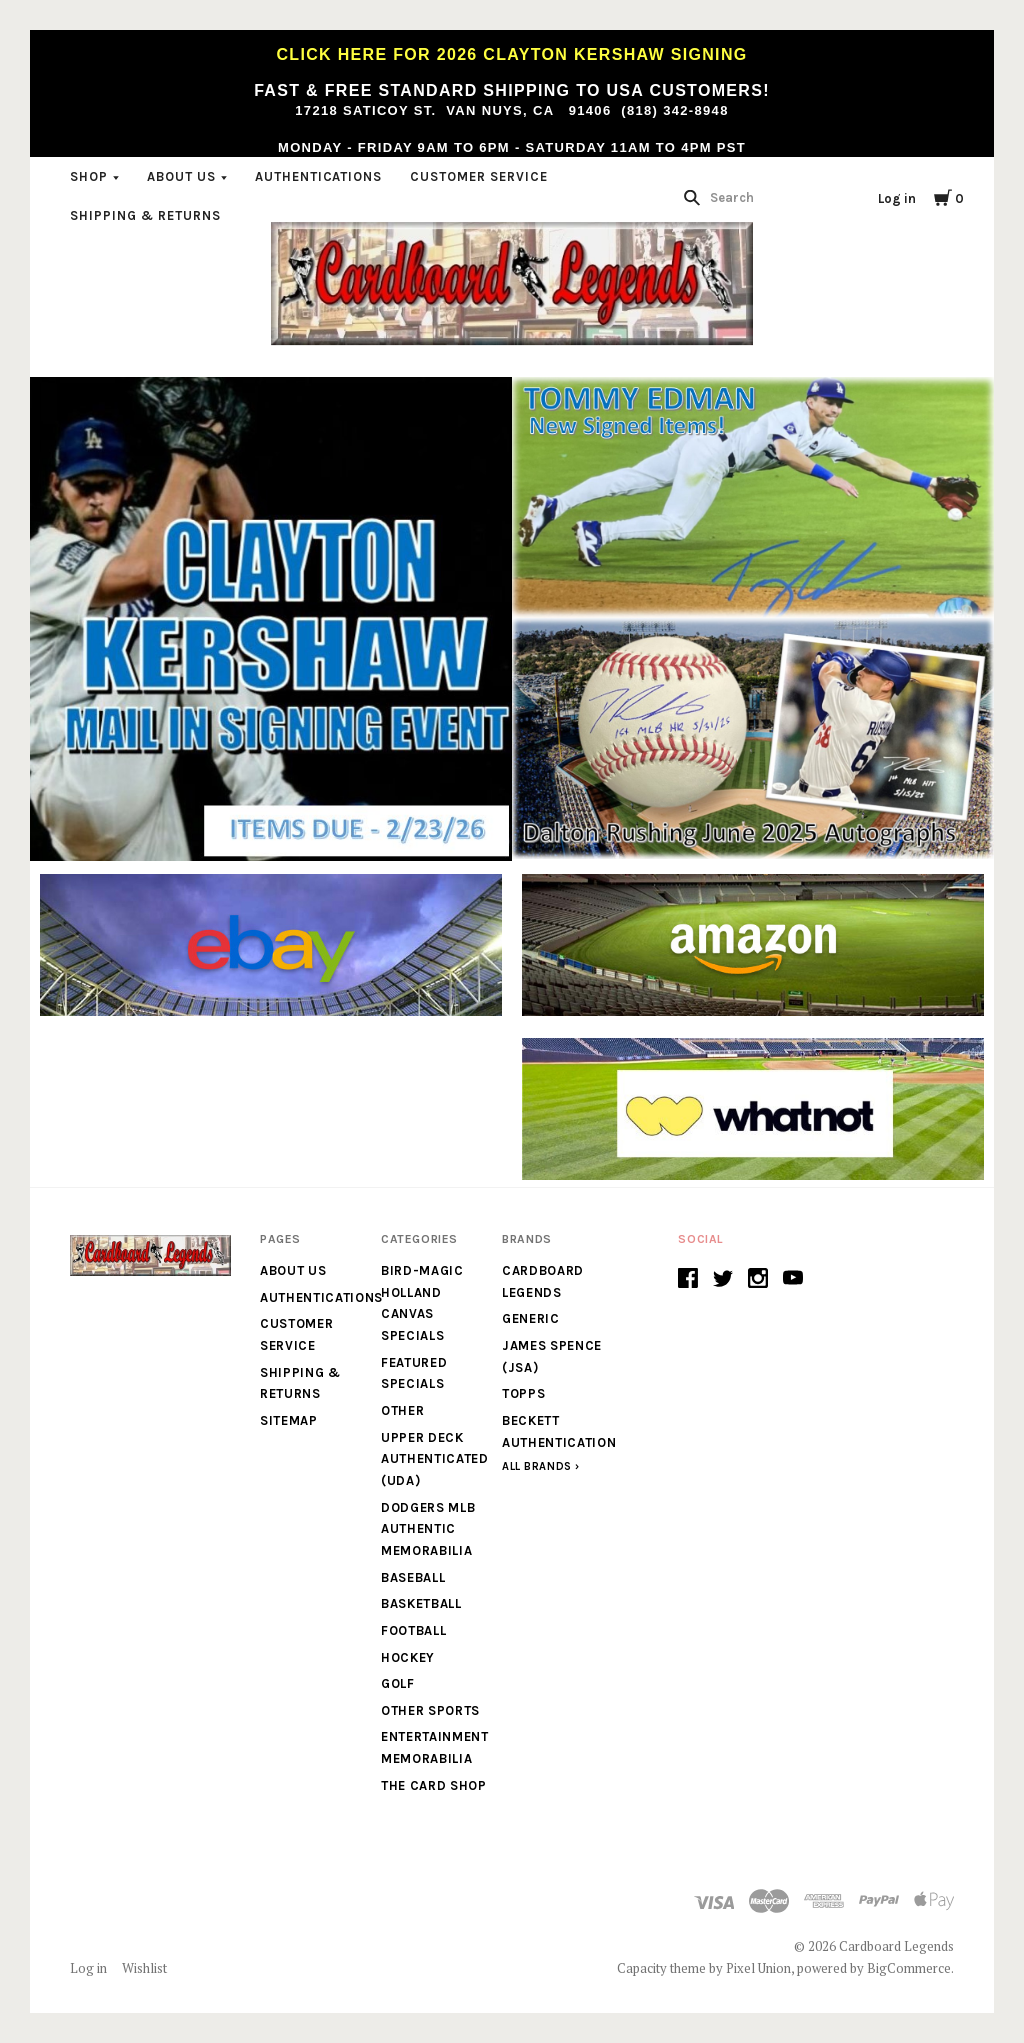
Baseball (413, 1577)
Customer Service (479, 176)
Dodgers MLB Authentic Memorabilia (428, 1529)
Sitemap (289, 1420)
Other (402, 1410)
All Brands (537, 1466)
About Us (181, 176)
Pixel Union (758, 1968)
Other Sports (430, 1710)
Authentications (319, 176)
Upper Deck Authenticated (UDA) (434, 1459)
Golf (398, 1683)
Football (413, 1630)
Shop (89, 176)
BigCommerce (909, 1968)
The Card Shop (433, 1785)
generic (531, 1318)
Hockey (408, 1657)
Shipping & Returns (145, 215)
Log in (897, 198)
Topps (523, 1393)
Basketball (421, 1603)
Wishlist (144, 1968)
